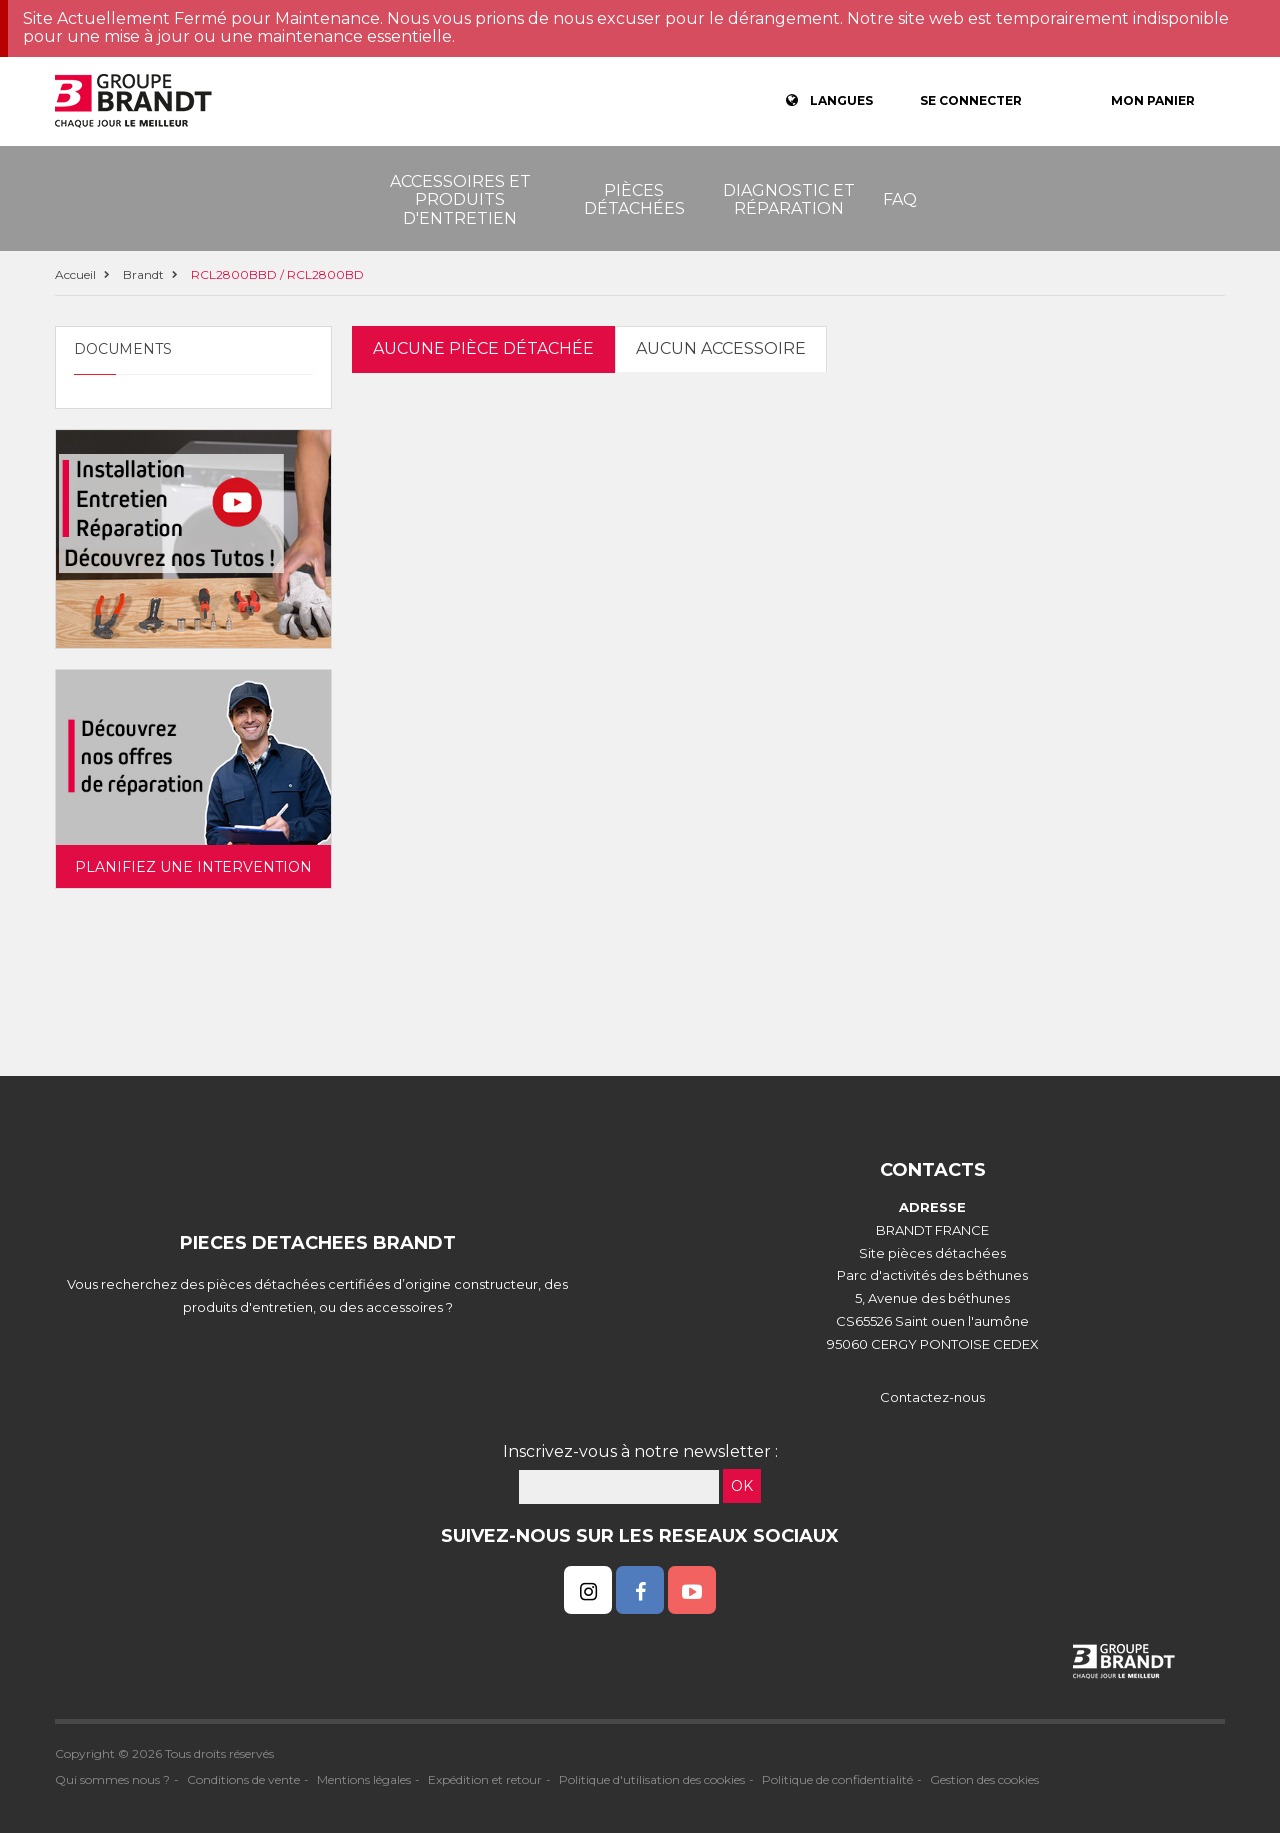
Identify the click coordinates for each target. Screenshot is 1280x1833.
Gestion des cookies (984, 1779)
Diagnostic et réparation (789, 199)
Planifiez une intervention (193, 867)
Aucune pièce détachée (483, 348)
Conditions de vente (243, 1779)
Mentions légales (364, 1779)
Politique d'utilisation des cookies (652, 1779)
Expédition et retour (485, 1779)
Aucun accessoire (721, 348)
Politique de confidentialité (837, 1779)
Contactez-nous (932, 1397)
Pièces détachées (634, 199)
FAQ (900, 199)
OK (742, 1486)
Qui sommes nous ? (112, 1779)
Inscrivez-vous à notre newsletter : (640, 1451)
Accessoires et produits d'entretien (460, 200)
